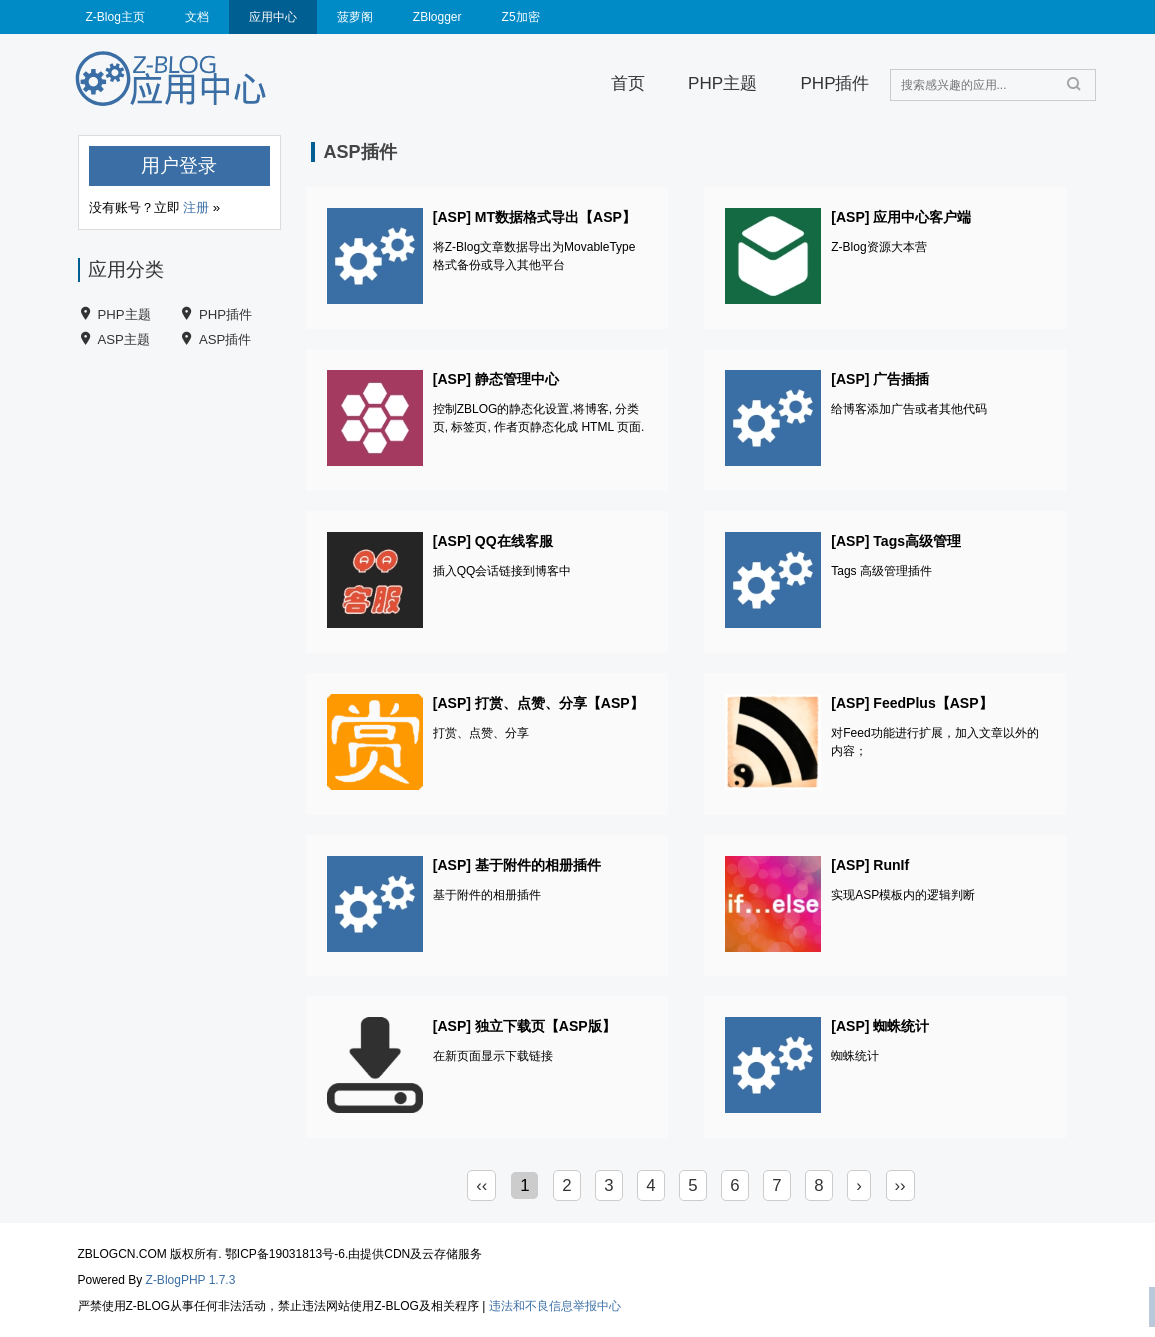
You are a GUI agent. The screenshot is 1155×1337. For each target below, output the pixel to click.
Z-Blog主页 (115, 17)
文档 (197, 17)
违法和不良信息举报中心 (555, 1306)
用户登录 (179, 165)
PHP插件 (834, 83)
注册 (196, 207)
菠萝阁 (355, 17)
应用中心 (273, 17)
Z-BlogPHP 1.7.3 (191, 1280)
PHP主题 (722, 83)
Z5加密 (521, 17)
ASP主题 (124, 339)
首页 (628, 83)
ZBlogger (437, 17)
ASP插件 (225, 339)
